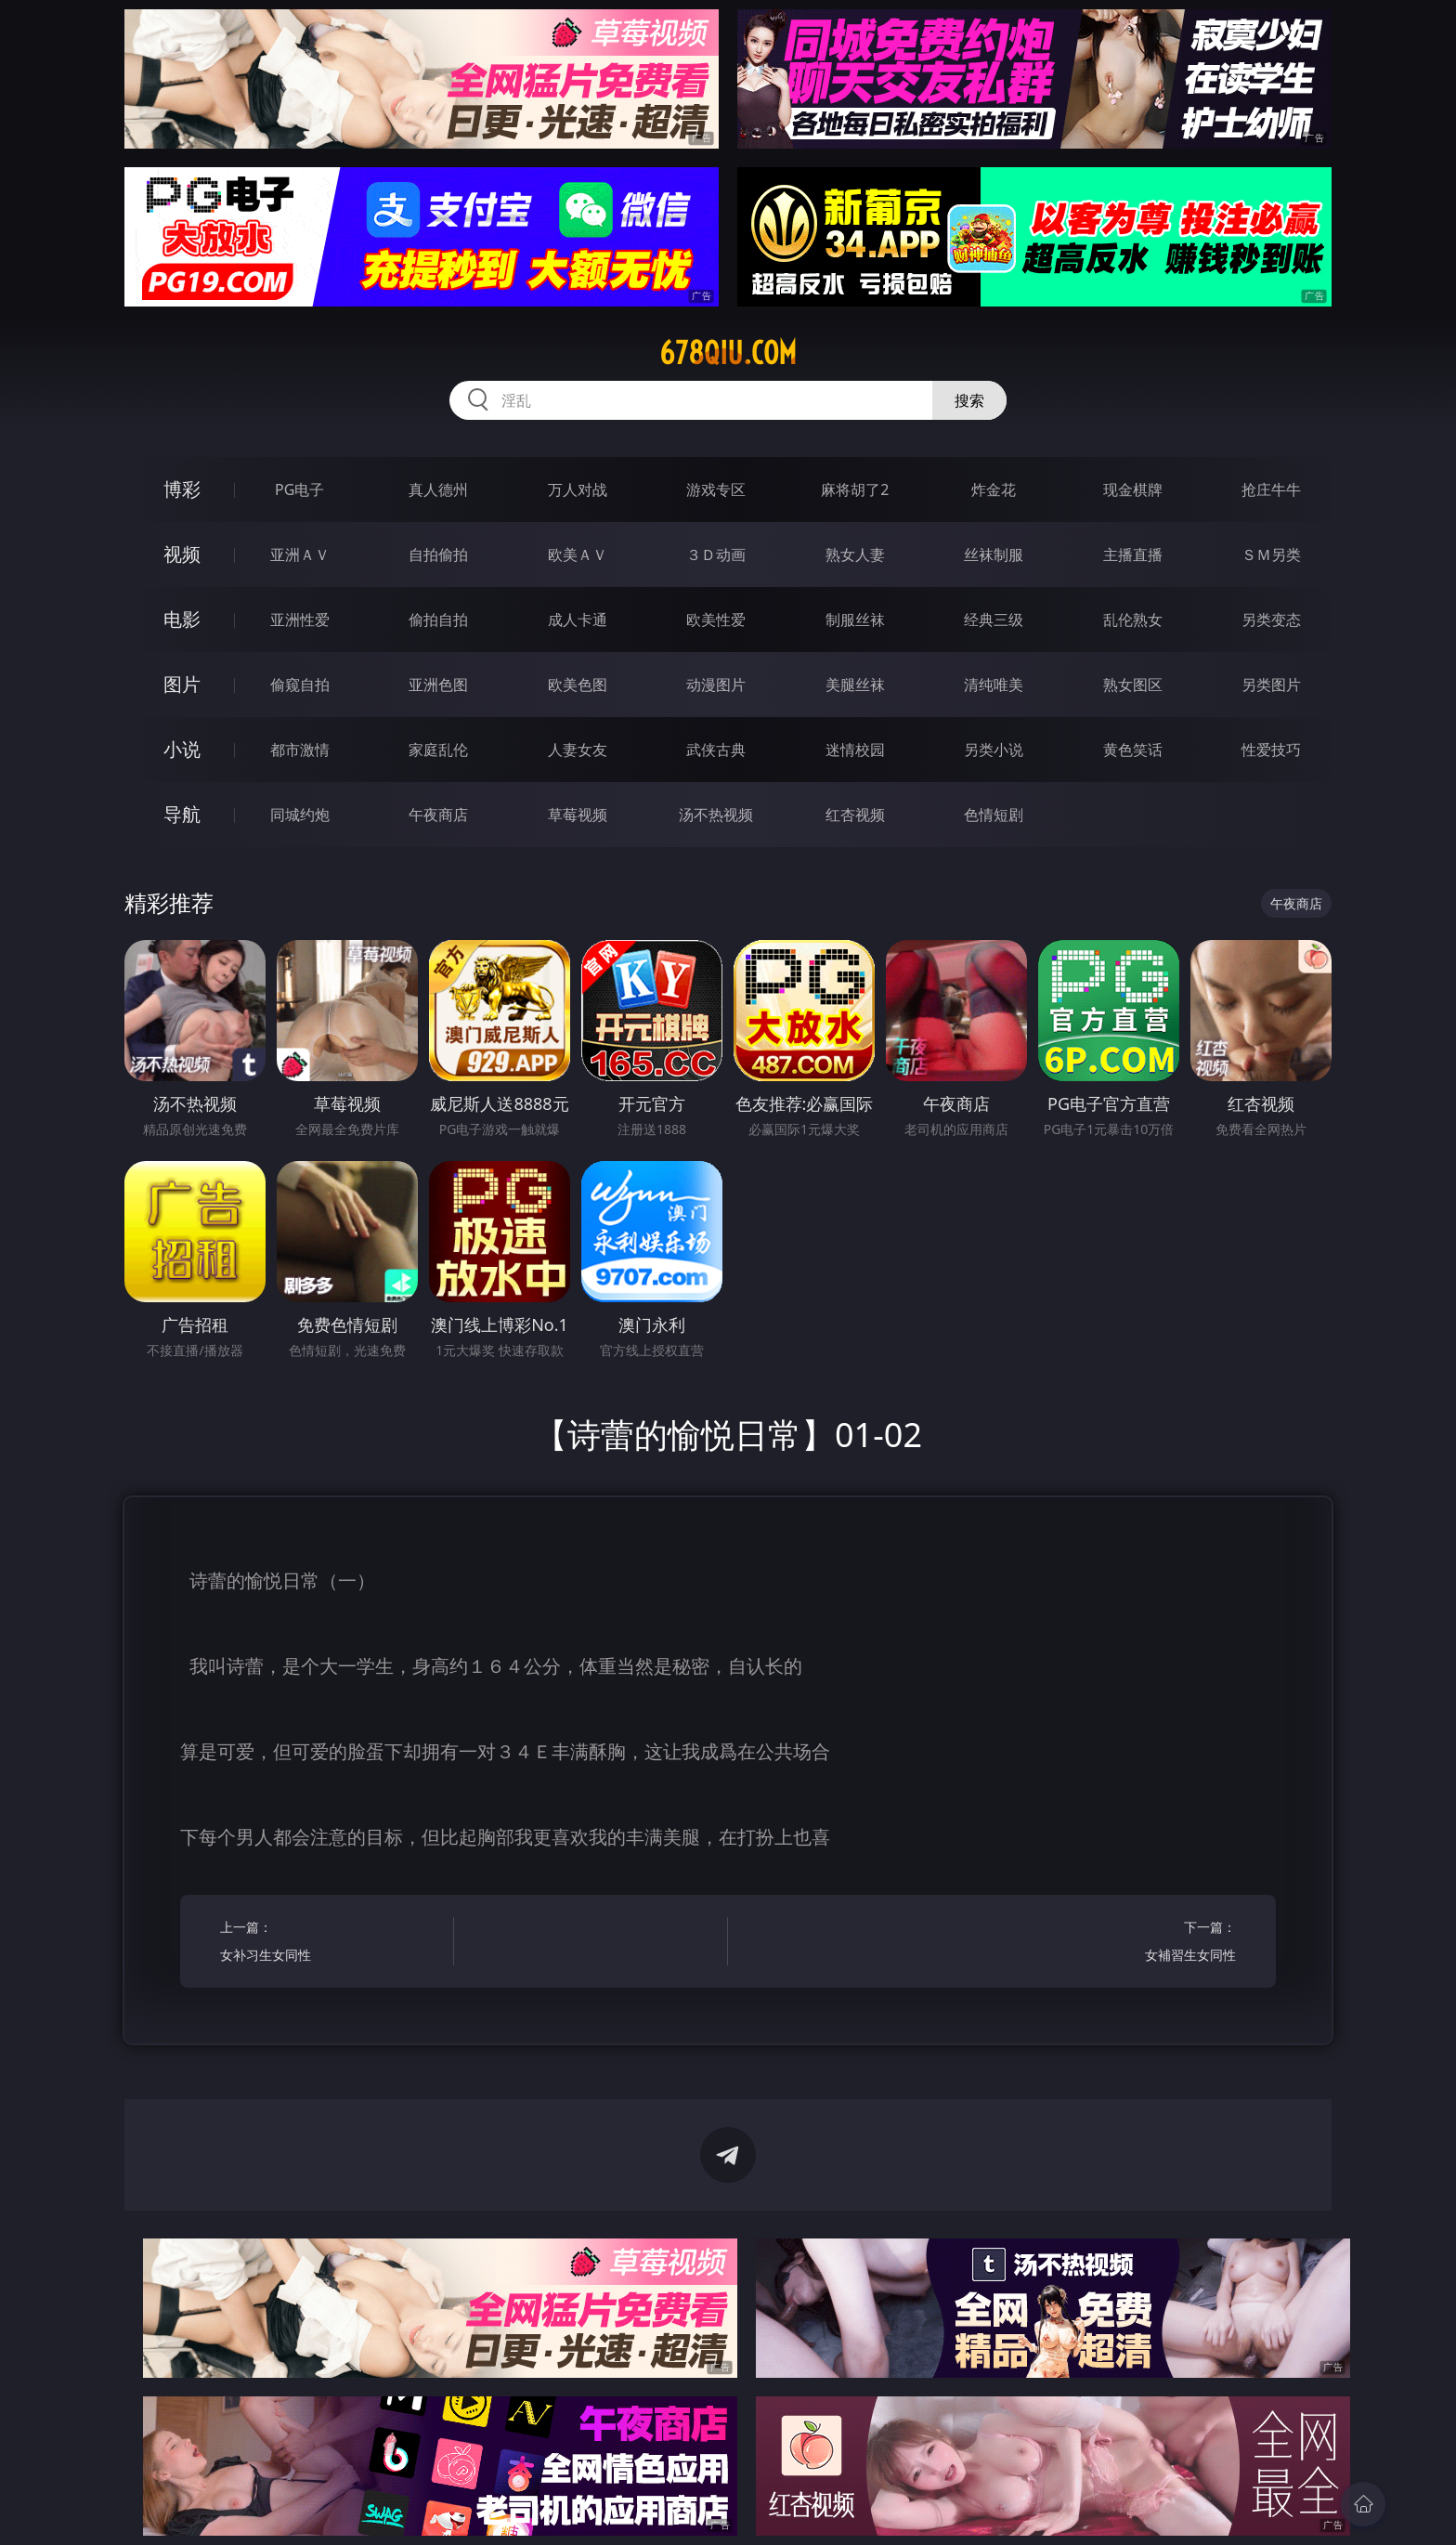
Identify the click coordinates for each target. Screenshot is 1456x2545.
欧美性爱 (716, 619)
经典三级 (993, 619)
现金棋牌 (1133, 489)
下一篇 (1125, 1943)
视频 (182, 554)
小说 (182, 749)
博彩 (182, 489)
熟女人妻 (855, 554)
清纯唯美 (993, 684)
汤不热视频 (716, 814)
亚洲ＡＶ (300, 554)
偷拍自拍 (438, 619)
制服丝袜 (855, 619)
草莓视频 (577, 814)
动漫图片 (716, 684)
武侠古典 (716, 749)
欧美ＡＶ (577, 554)
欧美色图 (577, 684)
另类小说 (993, 749)
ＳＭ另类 (1271, 554)
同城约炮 (300, 814)
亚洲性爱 (300, 619)
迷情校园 (855, 749)
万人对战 (577, 489)
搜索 (969, 400)
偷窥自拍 (300, 684)
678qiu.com (728, 353)
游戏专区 (716, 489)
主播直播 (1133, 554)
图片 (182, 684)
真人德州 (438, 489)
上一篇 (331, 1943)
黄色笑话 (1133, 749)
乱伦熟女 (1133, 619)
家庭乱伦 (438, 749)
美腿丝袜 (855, 684)
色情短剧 (993, 814)
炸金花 (993, 489)
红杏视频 (855, 814)
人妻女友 (577, 749)
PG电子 (299, 489)
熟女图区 (1133, 684)
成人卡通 (577, 619)
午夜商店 (438, 814)
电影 (182, 619)
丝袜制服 (993, 554)
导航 (182, 814)
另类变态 (1271, 619)
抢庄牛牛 (1271, 489)
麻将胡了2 (855, 489)
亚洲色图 (438, 684)
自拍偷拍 (438, 554)
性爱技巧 (1271, 749)
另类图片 (1271, 684)
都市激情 (300, 749)
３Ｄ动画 (716, 554)
